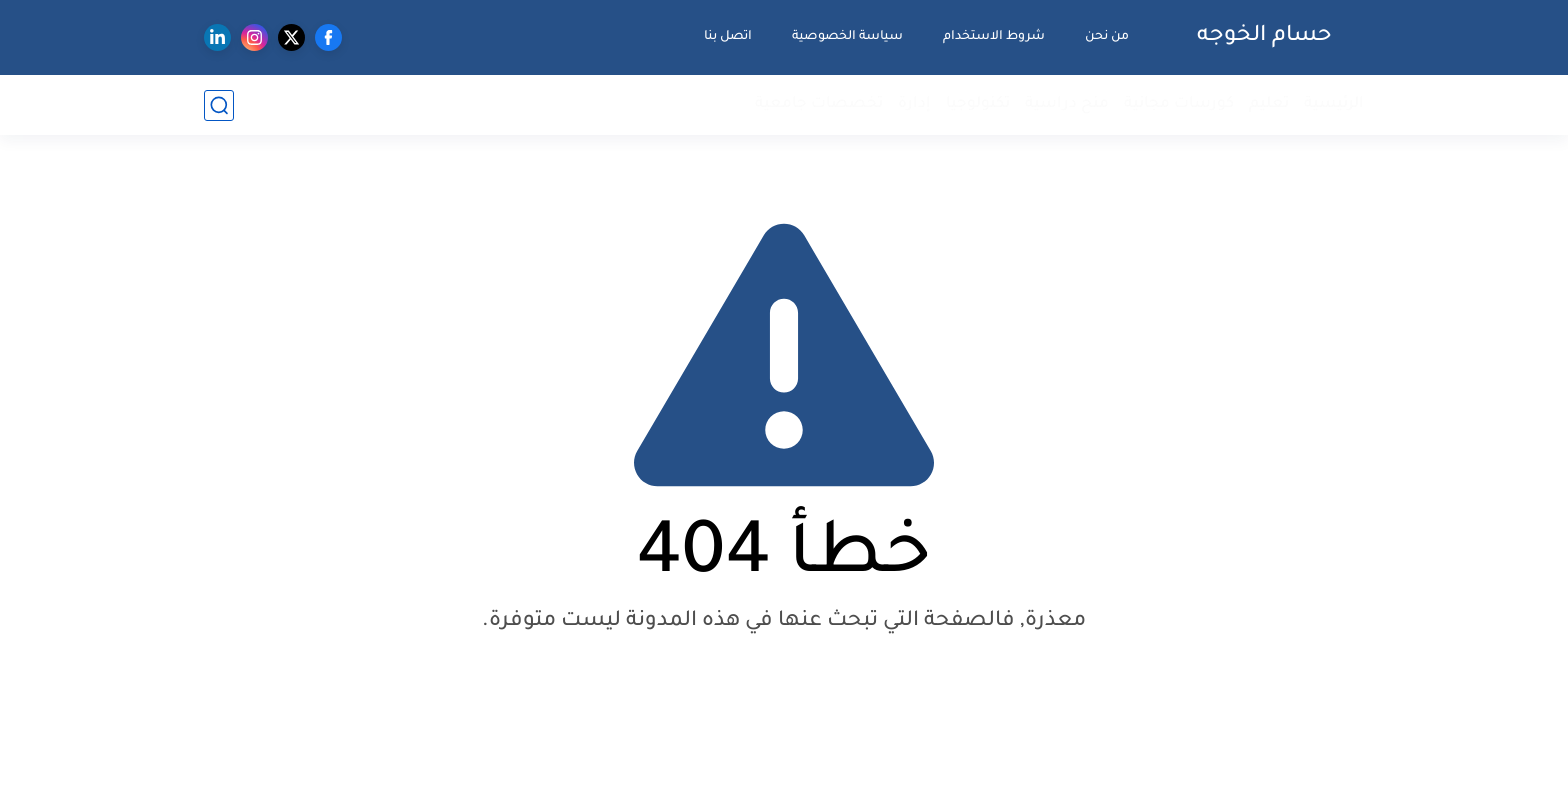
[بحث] (219, 105)
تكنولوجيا (978, 104)
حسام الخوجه (1264, 37)
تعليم (1269, 104)
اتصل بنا (728, 37)
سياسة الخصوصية (847, 37)
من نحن (1107, 37)
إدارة (914, 104)
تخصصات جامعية (819, 104)
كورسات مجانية (1179, 104)
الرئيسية (1334, 104)
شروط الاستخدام (994, 37)
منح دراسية (1067, 104)
